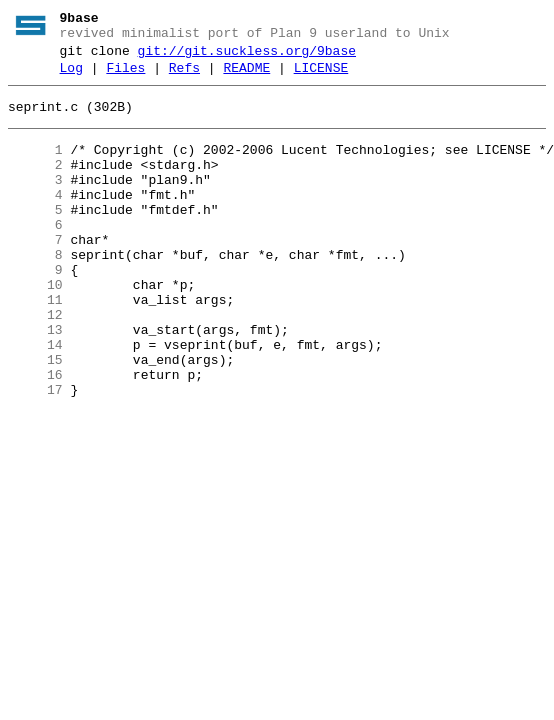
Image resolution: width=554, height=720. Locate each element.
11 (35, 345)
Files (125, 77)
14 (35, 399)
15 (35, 417)
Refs (184, 77)
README (246, 77)
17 (35, 453)
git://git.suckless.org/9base (247, 57)
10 (35, 327)
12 (35, 363)
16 (35, 435)
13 (35, 381)
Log (71, 77)
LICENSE (321, 77)
